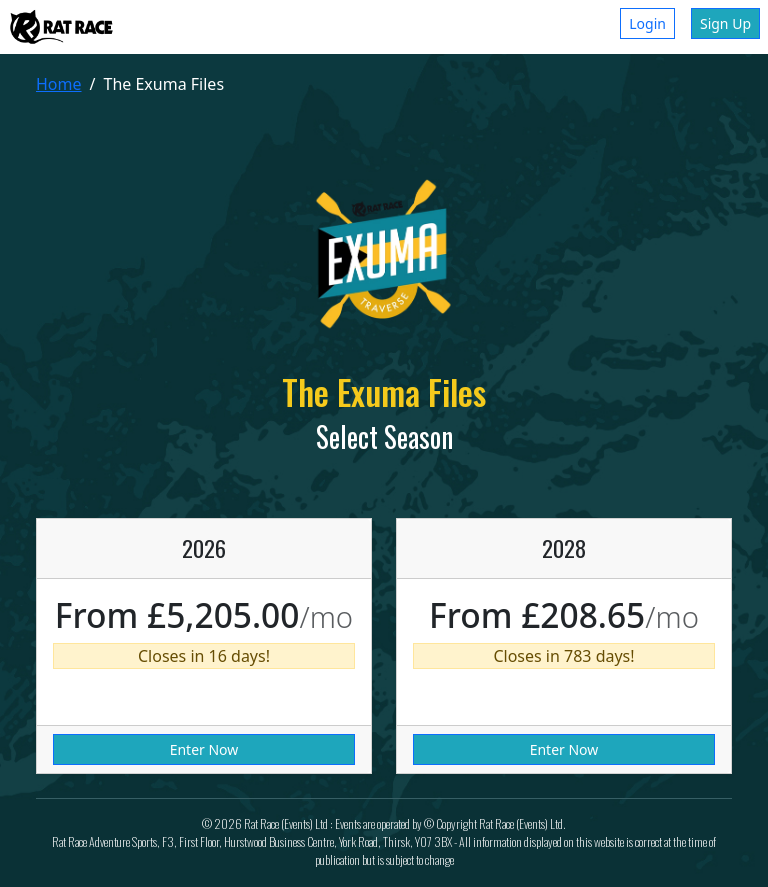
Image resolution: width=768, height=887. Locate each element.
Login (647, 23)
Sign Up (725, 23)
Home (59, 84)
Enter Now (204, 749)
